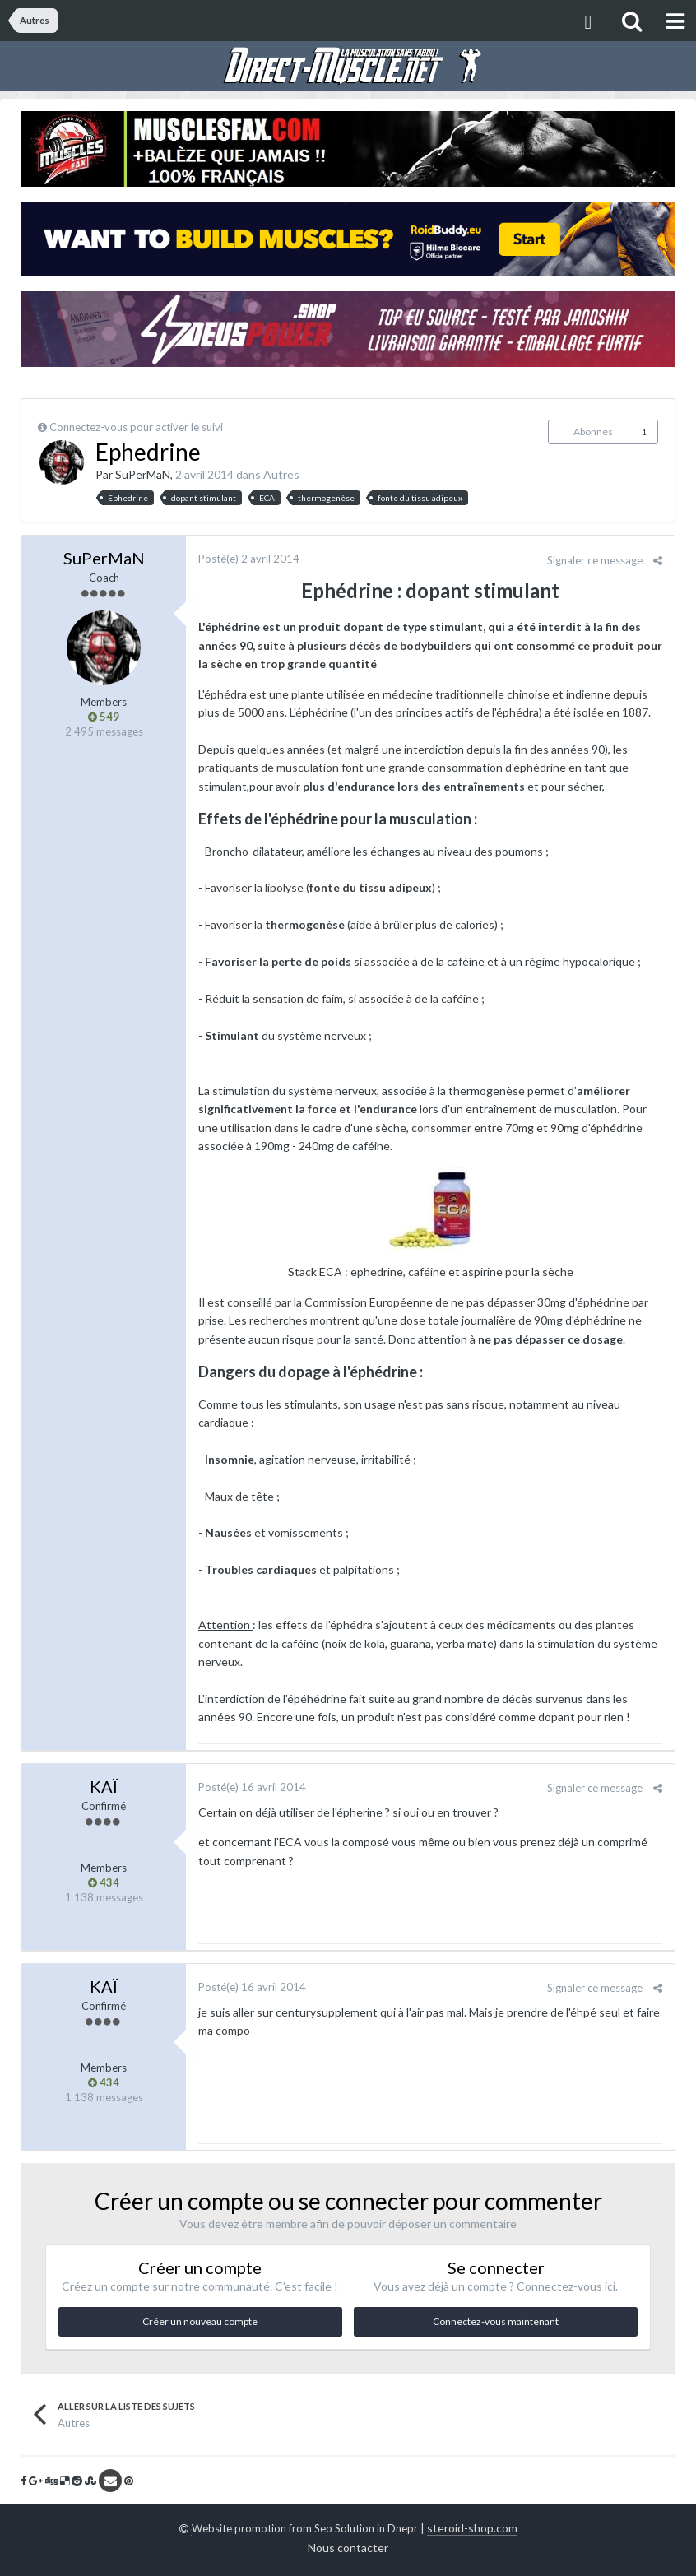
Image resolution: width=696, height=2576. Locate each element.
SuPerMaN (142, 474)
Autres (281, 474)
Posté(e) (248, 558)
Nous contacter (348, 2548)
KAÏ (104, 1786)
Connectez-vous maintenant (496, 2321)
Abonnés (593, 431)
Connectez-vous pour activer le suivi (138, 427)
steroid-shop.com (472, 2528)
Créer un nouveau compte (200, 2321)
